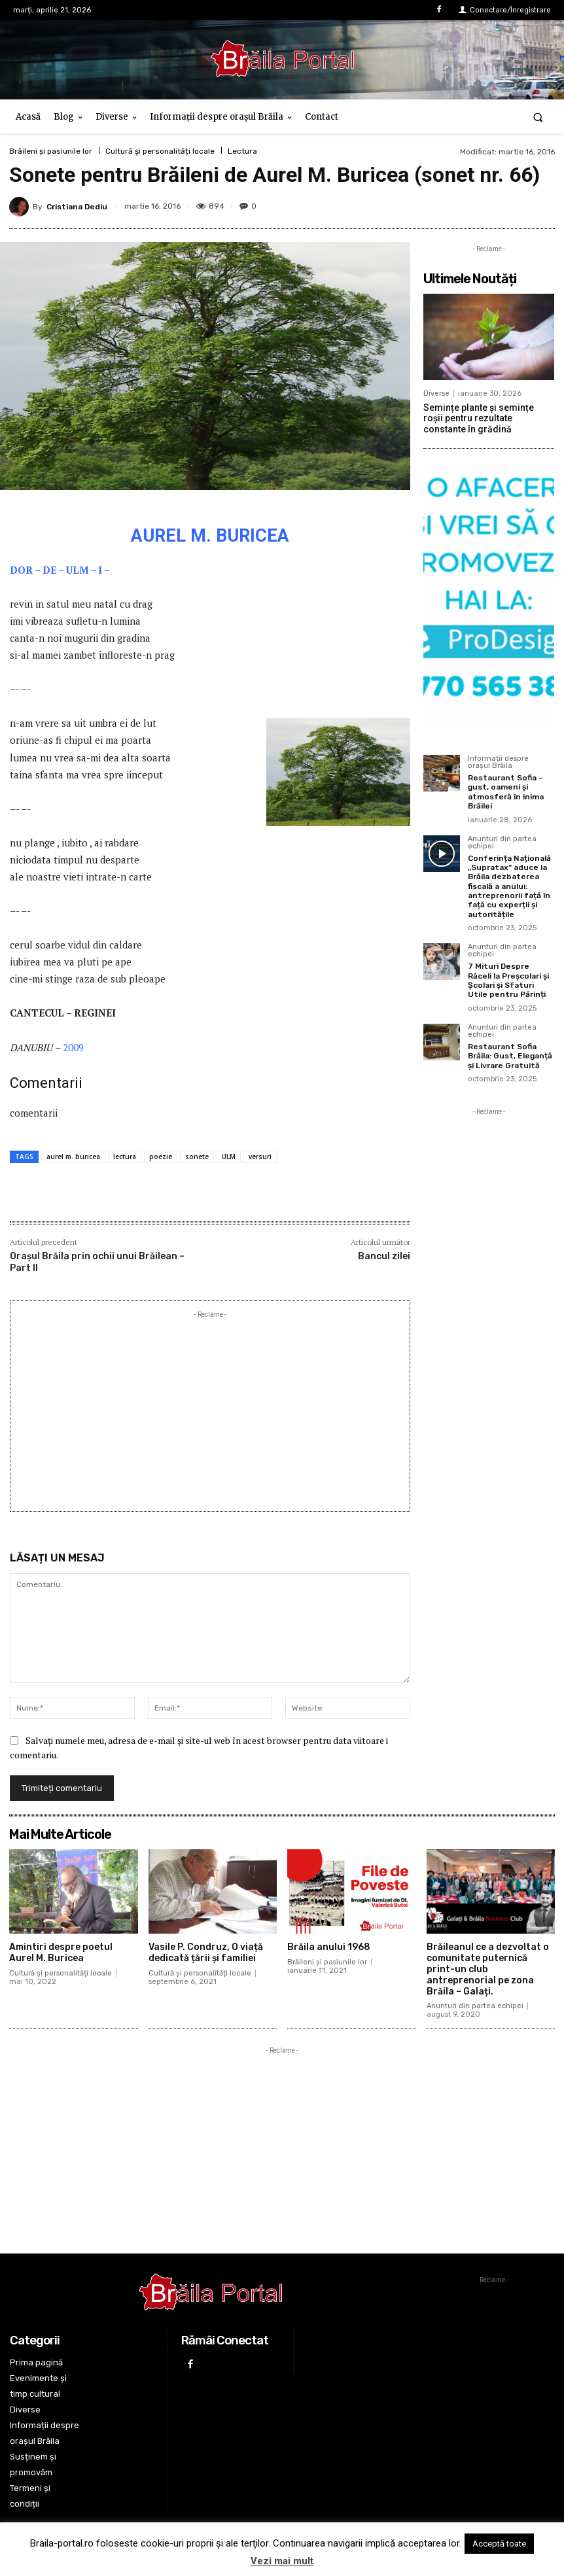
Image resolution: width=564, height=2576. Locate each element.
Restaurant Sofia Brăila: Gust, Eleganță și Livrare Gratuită (510, 1056)
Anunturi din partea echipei (502, 842)
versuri (260, 1156)
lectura (124, 1156)
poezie (160, 1156)
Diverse (436, 393)
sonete (197, 1156)
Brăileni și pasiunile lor (50, 151)
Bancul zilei (384, 1256)
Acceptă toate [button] (499, 2544)
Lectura (242, 151)
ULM (229, 1156)
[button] (538, 116)
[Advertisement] (210, 1413)
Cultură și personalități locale (160, 151)
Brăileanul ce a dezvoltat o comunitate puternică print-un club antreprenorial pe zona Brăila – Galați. (488, 1968)
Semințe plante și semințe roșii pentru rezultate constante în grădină (478, 418)
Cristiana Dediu (76, 207)
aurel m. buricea (73, 1156)
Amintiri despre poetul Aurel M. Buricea (61, 1952)
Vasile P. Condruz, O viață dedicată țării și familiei (206, 1952)
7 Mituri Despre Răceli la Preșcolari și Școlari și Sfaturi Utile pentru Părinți (508, 980)
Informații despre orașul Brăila (498, 762)
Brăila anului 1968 (328, 1947)
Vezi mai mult (282, 2561)
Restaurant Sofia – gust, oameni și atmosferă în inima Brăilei (506, 791)
